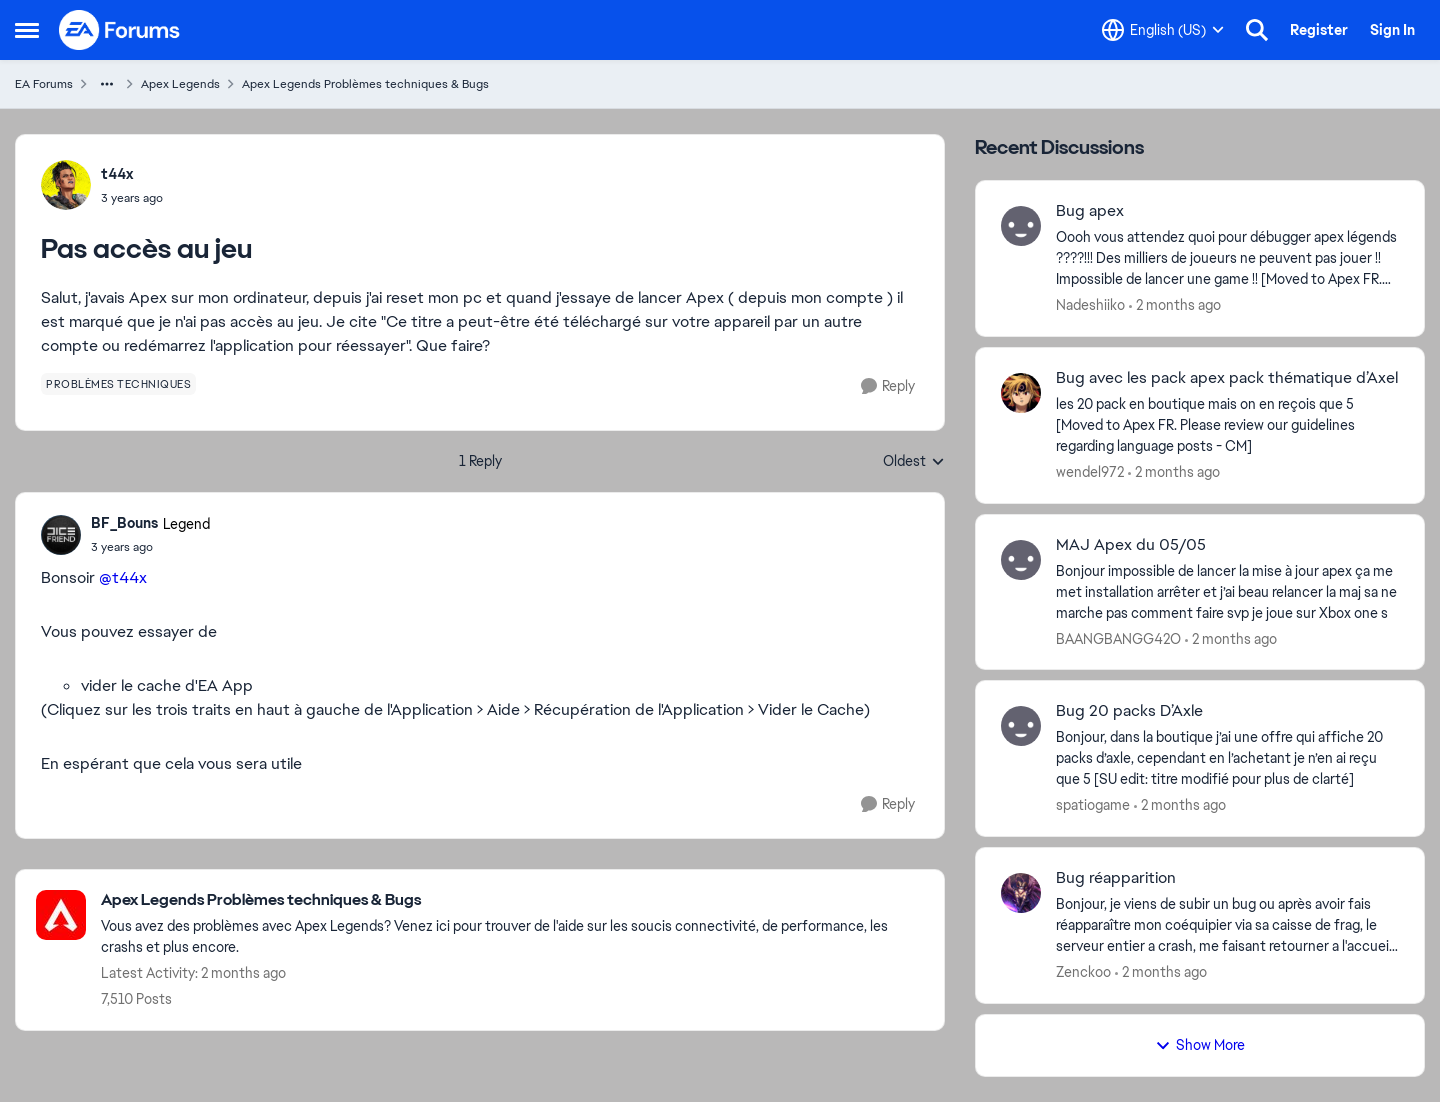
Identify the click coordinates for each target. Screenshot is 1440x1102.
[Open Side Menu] (27, 30)
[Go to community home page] (120, 30)
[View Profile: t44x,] (66, 185)
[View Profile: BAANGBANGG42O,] (1021, 560)
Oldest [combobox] (914, 462)
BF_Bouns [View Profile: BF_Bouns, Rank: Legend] (124, 523)
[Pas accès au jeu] (150, 547)
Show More (1200, 1045)
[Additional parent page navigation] (107, 84)
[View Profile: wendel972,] (1021, 393)
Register (1319, 30)
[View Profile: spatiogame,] (1021, 726)
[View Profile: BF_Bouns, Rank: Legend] (61, 535)
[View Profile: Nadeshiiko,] (1021, 226)
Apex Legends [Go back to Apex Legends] (180, 84)
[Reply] (888, 386)
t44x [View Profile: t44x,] (117, 174)
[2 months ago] (1175, 305)
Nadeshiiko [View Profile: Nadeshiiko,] (1090, 305)
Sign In (1392, 30)
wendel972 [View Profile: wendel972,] (1090, 472)
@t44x (123, 577)
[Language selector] (1163, 30)
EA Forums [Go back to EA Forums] (44, 84)
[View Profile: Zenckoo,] (1021, 893)
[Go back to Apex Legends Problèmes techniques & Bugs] (512, 900)
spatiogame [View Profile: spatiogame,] (1093, 805)
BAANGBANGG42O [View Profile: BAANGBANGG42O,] (1118, 638)
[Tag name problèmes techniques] (118, 384)
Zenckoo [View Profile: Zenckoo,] (1083, 972)
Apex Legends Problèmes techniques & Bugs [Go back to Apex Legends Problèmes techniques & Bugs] (365, 84)
